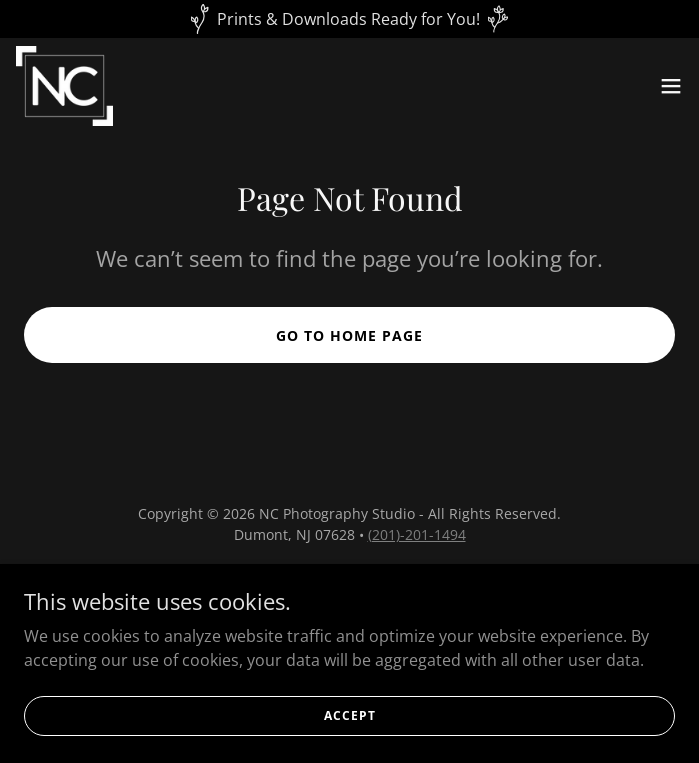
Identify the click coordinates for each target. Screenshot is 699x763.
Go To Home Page (349, 335)
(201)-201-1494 (417, 534)
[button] (671, 86)
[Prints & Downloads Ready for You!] (349, 19)
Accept (350, 742)
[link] (64, 86)
